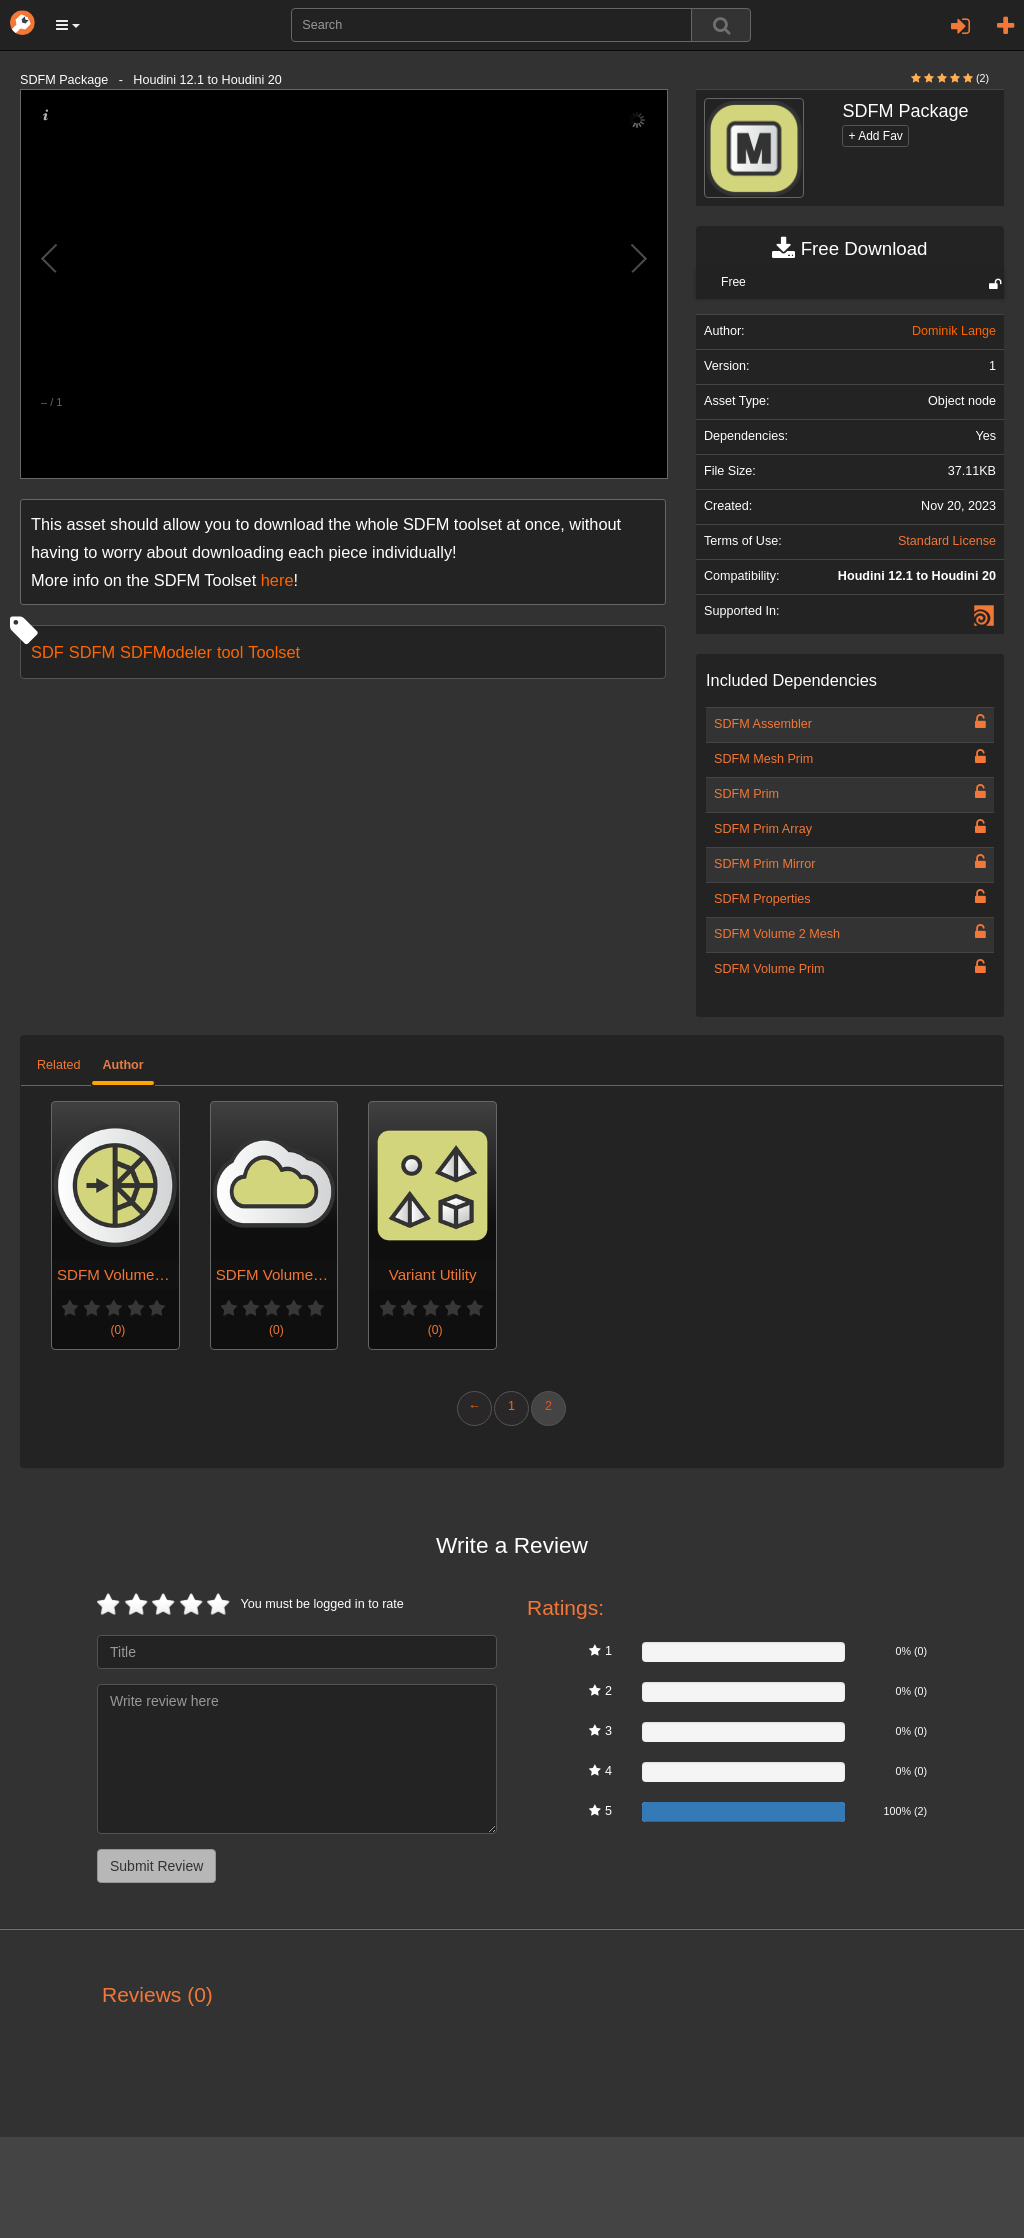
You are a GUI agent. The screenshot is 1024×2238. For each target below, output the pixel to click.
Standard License (947, 541)
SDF (47, 652)
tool (230, 652)
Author (122, 1065)
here (277, 580)
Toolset (274, 652)
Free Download (849, 249)
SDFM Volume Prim (769, 969)
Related (58, 1065)
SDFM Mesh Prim (763, 759)
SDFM (92, 652)
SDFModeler (166, 652)
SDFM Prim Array (763, 829)
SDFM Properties (762, 899)
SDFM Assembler (763, 724)
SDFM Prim (746, 794)
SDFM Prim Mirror (764, 864)
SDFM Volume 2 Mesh (777, 934)
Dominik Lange (954, 331)
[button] (68, 25)
